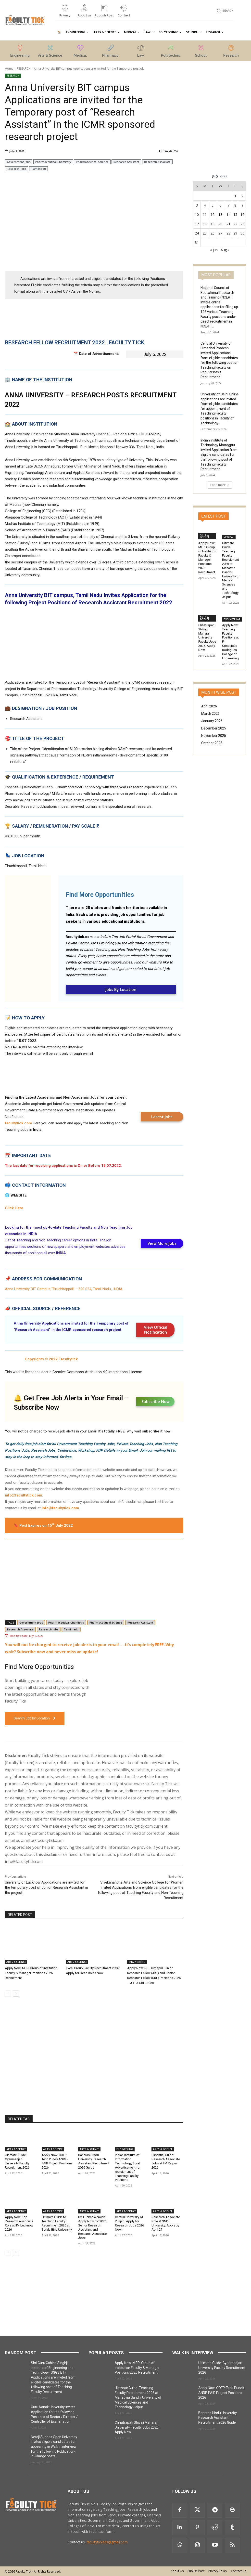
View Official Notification (155, 1330)
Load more (219, 485)
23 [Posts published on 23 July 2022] (242, 223)
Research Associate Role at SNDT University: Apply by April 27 (165, 2223)
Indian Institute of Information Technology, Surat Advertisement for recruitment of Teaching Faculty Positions (127, 2167)
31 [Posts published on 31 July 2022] (197, 242)
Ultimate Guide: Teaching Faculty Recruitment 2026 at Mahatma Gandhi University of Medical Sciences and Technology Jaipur (138, 2397)
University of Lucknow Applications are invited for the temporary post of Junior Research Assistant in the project (46, 1887)
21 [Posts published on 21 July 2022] (228, 223)
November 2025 (213, 736)
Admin (163, 151)
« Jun (214, 249)
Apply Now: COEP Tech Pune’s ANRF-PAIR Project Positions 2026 (57, 2161)
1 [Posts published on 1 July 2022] (235, 196)
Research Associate (157, 162)
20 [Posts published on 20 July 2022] (220, 223)
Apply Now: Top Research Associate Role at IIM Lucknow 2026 (19, 2223)
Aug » (225, 249)
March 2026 (210, 714)
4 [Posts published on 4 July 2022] (205, 205)
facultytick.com (79, 937)
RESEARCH (24, 68)
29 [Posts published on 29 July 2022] (235, 233)
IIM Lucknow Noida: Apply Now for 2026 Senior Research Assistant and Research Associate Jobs (92, 2227)
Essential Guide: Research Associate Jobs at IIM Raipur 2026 (165, 2161)
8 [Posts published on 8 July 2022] (235, 205)
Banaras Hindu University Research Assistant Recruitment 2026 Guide (93, 2161)
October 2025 (211, 743)
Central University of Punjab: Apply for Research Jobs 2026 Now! (129, 2223)
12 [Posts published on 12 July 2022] (212, 214)
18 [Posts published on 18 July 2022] (205, 223)
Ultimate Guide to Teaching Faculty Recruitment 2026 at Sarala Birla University (57, 2223)
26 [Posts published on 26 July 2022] (212, 233)
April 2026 (209, 706)
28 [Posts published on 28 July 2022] (228, 233)
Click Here (14, 1208)
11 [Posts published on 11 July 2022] (205, 214)
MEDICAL (229, 537)
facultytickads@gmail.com (107, 2542)
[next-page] (16, 1993)
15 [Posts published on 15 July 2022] (235, 214)
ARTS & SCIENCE (16, 1962)
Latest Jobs (162, 1116)
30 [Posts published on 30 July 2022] (242, 233)
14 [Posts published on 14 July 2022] (228, 214)
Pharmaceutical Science (92, 162)
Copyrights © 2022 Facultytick (52, 1359)
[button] (224, 10)
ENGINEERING (137, 1962)
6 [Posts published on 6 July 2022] (220, 205)
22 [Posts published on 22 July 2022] (235, 223)
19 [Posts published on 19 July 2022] (212, 223)
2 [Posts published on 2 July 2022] (242, 196)
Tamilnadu (38, 168)
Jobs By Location (120, 989)
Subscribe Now (155, 1401)
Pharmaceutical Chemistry (53, 162)
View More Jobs (162, 1243)
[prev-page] (8, 1993)
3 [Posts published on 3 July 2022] (197, 205)
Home (9, 68)
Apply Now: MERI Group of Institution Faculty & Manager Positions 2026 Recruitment (31, 1973)
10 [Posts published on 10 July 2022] (197, 214)
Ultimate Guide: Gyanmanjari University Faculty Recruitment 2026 (17, 2161)
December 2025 (213, 728)
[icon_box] (65, 12)
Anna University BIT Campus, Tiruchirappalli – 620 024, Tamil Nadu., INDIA (63, 1289)
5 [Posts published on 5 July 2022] (212, 205)
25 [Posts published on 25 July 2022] (205, 233)
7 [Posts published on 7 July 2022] (228, 205)
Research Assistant (126, 162)
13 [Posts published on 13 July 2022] (220, 214)
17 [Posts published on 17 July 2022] (197, 223)
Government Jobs (18, 162)
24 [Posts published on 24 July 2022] (197, 233)
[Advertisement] (94, 231)
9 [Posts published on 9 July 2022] (242, 205)
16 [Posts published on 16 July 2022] (242, 214)
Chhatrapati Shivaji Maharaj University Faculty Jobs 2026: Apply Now (207, 637)
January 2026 (212, 721)
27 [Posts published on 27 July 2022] (220, 233)
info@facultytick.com (23, 1495)
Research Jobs (16, 168)
